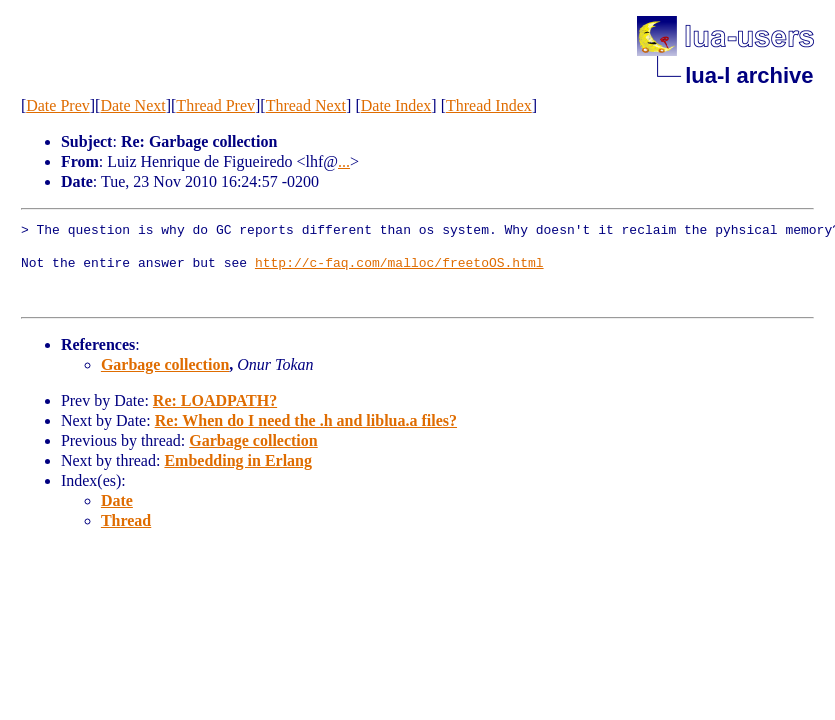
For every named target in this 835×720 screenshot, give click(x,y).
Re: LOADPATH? (215, 400)
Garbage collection (165, 364)
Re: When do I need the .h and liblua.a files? (306, 420)
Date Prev (58, 105)
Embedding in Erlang (238, 460)
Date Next (132, 105)
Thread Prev (215, 105)
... (344, 161)
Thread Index (489, 105)
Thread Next (306, 105)
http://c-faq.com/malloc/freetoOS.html (399, 264)
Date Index (396, 105)
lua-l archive (749, 75)
